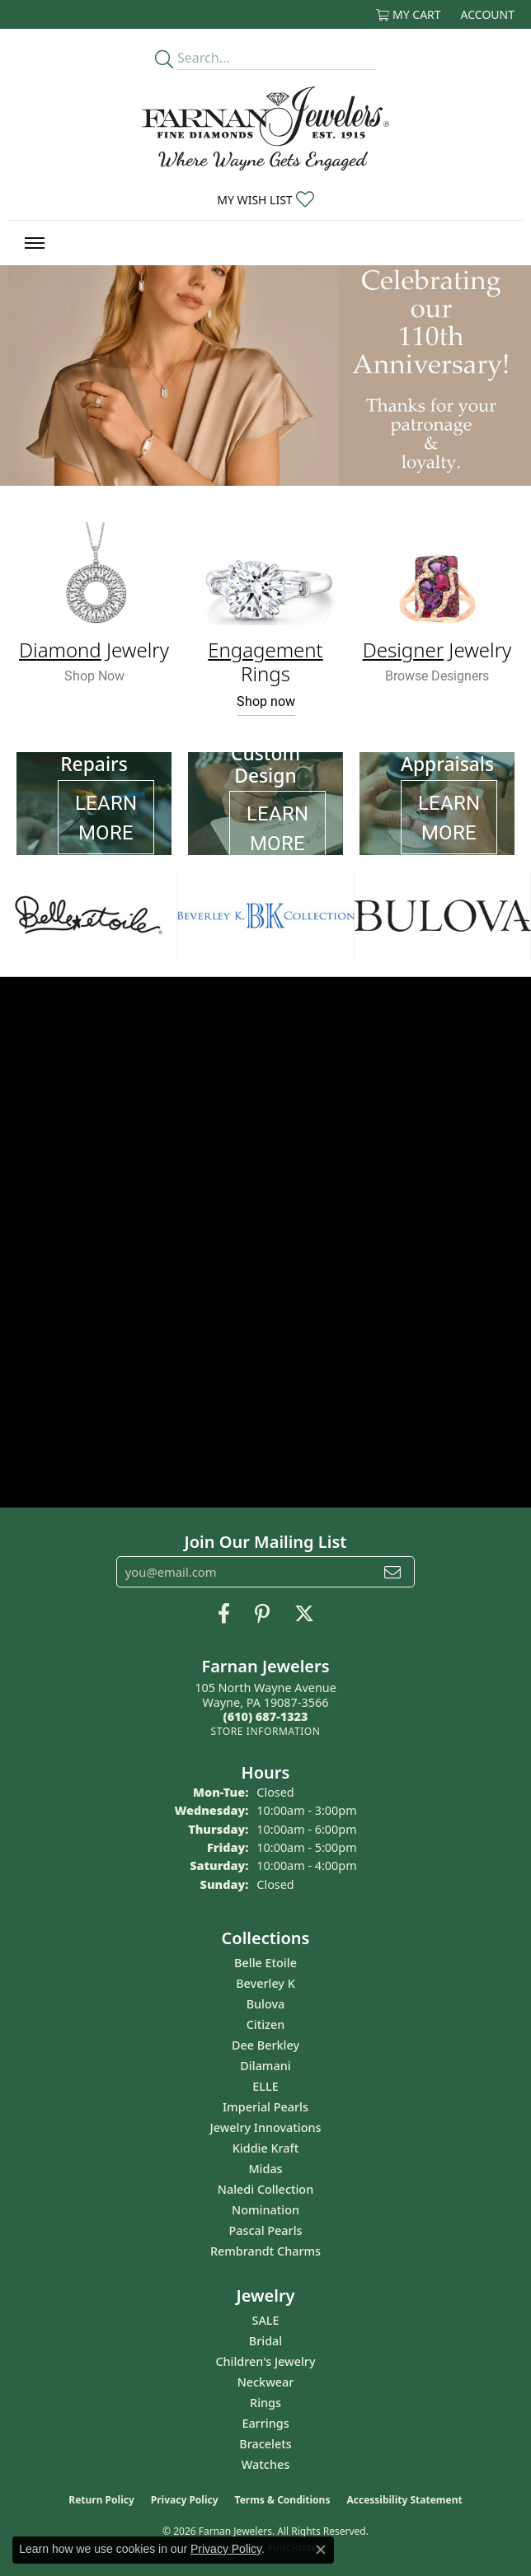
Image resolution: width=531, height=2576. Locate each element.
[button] (408, 14)
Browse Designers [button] (437, 675)
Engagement (265, 649)
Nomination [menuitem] (265, 2210)
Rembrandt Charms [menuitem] (265, 2251)
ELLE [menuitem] (265, 2086)
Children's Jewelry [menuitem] (265, 2361)
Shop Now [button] (94, 675)
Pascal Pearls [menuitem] (265, 2230)
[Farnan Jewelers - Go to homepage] (265, 128)
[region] (265, 915)
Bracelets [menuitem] (265, 2444)
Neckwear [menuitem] (265, 2382)
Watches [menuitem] (265, 2464)
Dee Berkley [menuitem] (265, 2045)
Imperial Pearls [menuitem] (265, 2107)
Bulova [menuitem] (266, 2004)
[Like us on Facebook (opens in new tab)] (223, 1614)
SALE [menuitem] (265, 2320)
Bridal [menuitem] (265, 2341)
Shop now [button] (266, 700)
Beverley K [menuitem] (265, 1983)
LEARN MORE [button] (106, 817)
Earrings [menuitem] (265, 2423)
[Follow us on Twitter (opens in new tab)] (304, 1614)
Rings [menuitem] (265, 2402)
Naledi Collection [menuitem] (265, 2189)
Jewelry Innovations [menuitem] (266, 2127)
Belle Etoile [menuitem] (265, 1963)
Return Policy (101, 2500)
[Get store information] (265, 1731)
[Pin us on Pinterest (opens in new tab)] (262, 1614)
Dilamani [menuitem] (265, 2065)
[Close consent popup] (321, 2550)
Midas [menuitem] (265, 2168)
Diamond (60, 649)
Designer (403, 649)
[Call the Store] (265, 1716)
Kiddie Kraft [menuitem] (266, 2148)
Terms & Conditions (283, 2500)
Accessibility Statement (404, 2500)
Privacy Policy (185, 2500)
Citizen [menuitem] (266, 2024)
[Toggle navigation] (34, 243)
